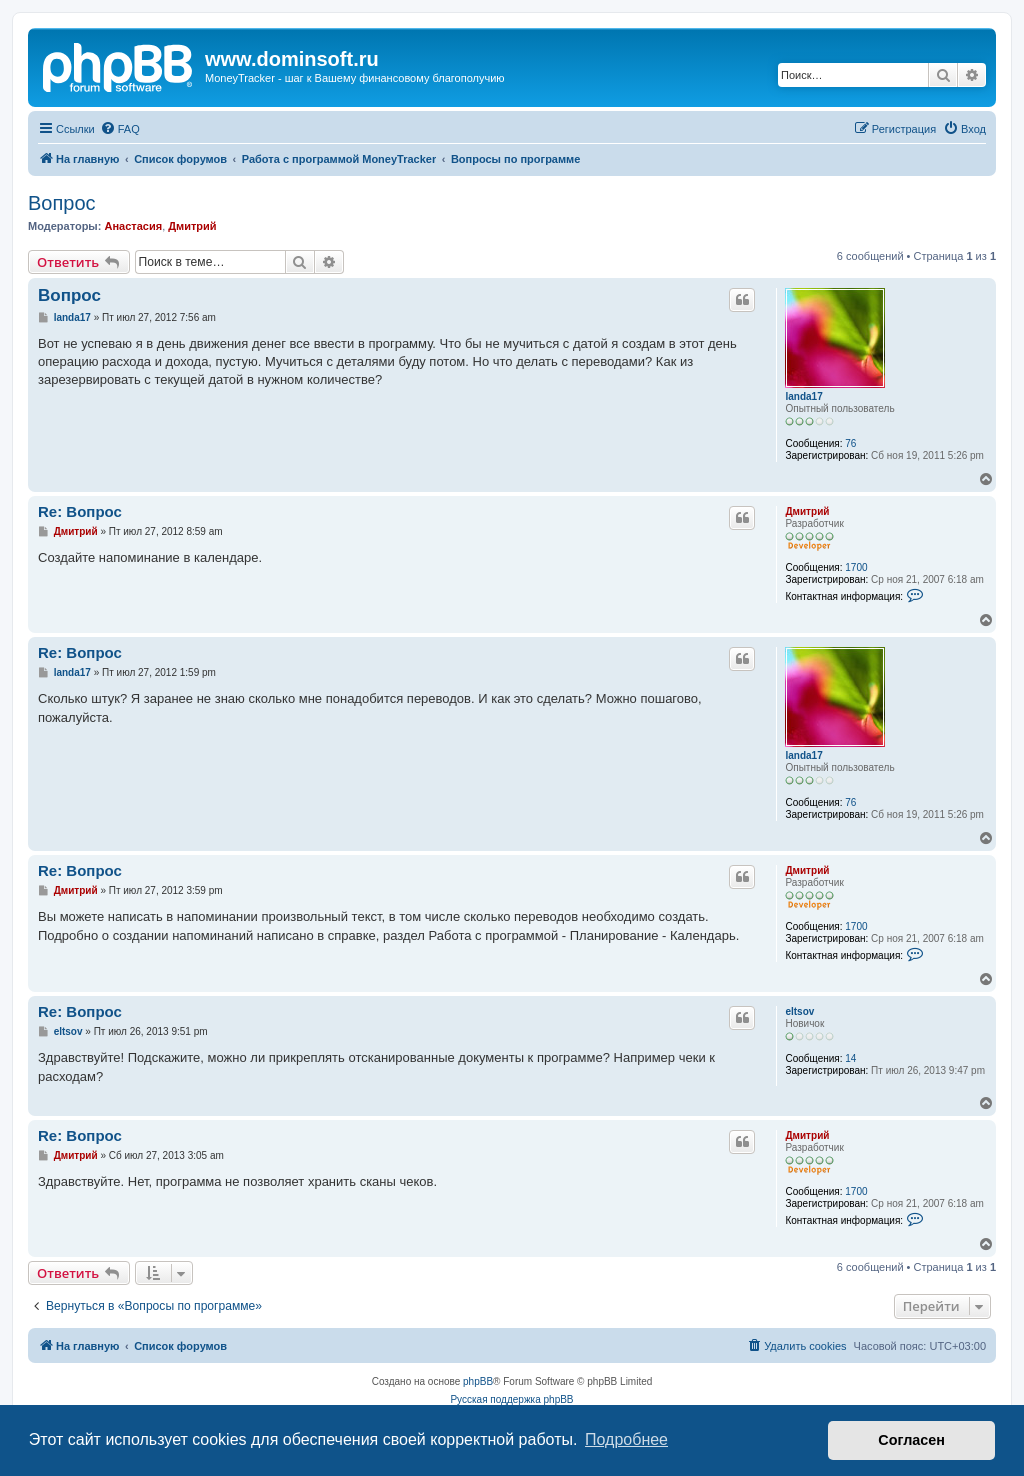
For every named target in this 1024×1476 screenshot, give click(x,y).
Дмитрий (192, 226)
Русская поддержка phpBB (511, 1399)
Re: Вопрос (80, 511)
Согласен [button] (911, 1440)
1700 (856, 567)
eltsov (799, 1011)
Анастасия (133, 226)
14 (850, 1058)
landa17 (803, 396)
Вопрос (62, 203)
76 (850, 443)
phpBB (478, 1381)
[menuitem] (120, 129)
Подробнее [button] (626, 1439)
